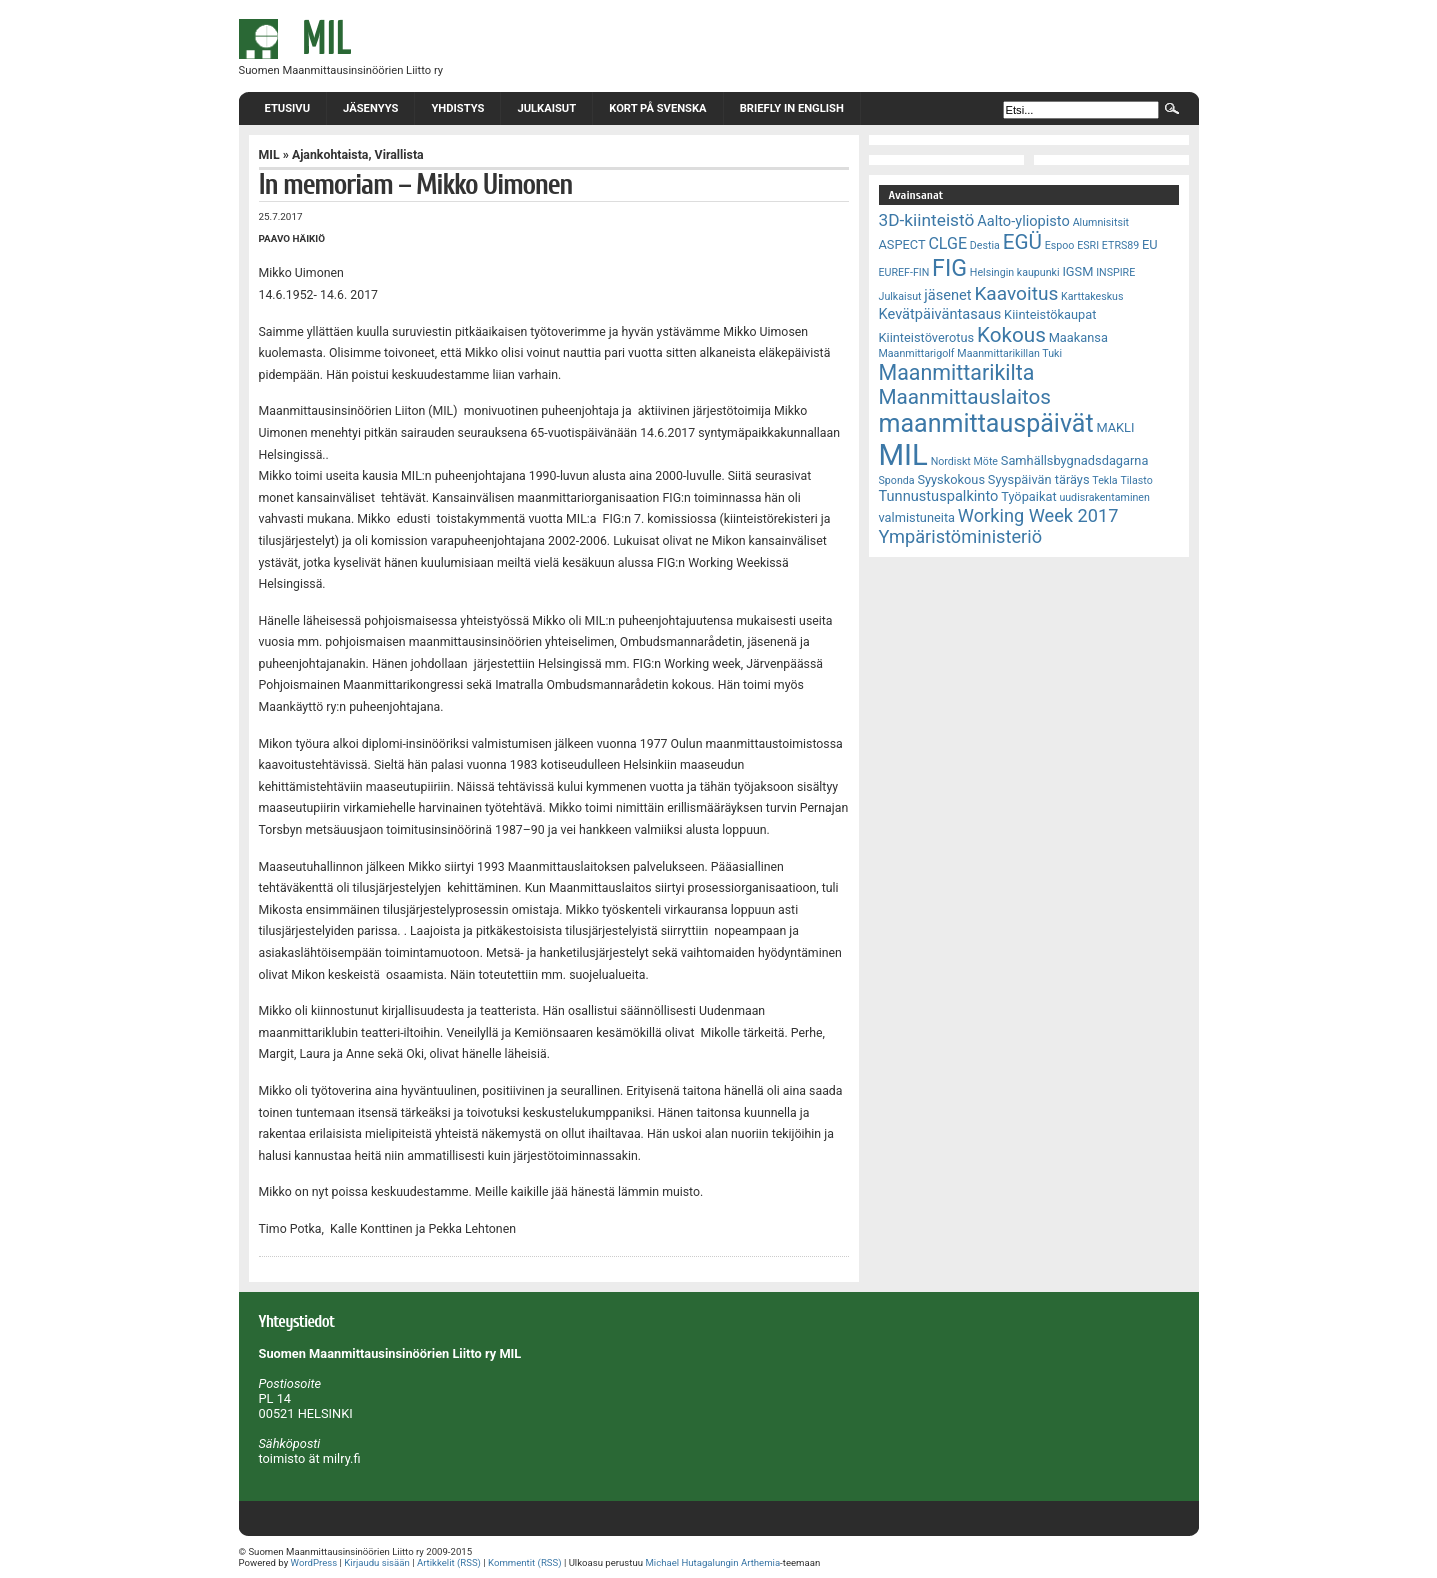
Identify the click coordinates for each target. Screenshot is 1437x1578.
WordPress (314, 1562)
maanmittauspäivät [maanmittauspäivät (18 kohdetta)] (986, 423)
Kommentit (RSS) (525, 1562)
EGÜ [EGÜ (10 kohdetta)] (1022, 242)
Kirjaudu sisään (376, 1562)
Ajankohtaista (330, 155)
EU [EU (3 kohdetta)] (1150, 244)
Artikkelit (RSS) (449, 1562)
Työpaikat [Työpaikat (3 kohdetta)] (1028, 496)
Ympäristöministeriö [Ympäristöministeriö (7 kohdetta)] (961, 536)
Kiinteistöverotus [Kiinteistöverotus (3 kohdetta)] (927, 337)
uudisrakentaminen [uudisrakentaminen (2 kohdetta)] (1104, 497)
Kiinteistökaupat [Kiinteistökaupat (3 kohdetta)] (1050, 314)
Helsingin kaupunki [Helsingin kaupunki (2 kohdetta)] (1015, 272)
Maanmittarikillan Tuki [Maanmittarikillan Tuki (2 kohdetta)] (1009, 353)
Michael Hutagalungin (691, 1562)
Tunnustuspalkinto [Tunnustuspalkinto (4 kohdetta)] (939, 496)
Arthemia (760, 1562)
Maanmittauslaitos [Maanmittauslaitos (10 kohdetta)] (965, 397)
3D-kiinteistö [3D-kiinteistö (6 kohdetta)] (927, 220)
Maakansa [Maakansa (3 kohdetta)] (1078, 337)
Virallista (399, 155)
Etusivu (288, 108)
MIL (269, 155)
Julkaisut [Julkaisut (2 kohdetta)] (900, 296)
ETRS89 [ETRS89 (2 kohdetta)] (1120, 245)
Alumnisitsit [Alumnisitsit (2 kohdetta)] (1101, 222)
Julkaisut (546, 108)
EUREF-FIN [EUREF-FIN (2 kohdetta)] (904, 272)
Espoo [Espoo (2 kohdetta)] (1060, 245)
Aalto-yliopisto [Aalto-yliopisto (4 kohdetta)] (1023, 221)
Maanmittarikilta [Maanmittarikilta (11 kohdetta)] (957, 372)
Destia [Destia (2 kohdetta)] (985, 245)
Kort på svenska (657, 108)
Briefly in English (792, 108)
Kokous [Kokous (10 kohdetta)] (1011, 335)
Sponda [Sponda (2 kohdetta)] (897, 480)
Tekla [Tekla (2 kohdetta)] (1104, 480)
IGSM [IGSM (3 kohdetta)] (1077, 271)
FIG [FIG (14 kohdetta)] (949, 268)
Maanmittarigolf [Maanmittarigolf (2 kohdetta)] (917, 353)
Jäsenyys (370, 108)
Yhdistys (457, 108)
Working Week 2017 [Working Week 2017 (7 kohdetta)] (1038, 515)
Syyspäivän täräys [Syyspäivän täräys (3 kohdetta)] (1039, 479)
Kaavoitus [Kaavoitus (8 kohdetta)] (1016, 293)
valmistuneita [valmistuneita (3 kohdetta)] (917, 517)
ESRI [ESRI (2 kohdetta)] (1088, 245)
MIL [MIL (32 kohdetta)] (903, 455)
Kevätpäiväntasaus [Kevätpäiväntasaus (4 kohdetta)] (940, 314)
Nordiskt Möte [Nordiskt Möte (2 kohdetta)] (964, 461)
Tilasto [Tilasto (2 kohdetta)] (1136, 480)
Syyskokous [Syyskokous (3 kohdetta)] (951, 479)
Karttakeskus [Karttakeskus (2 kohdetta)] (1092, 296)
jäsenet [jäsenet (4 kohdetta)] (947, 295)
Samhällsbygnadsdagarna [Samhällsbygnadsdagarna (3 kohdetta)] (1075, 460)
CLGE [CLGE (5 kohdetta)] (947, 243)
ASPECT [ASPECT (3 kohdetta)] (902, 244)
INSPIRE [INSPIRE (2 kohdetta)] (1115, 272)
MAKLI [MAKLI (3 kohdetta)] (1115, 427)
